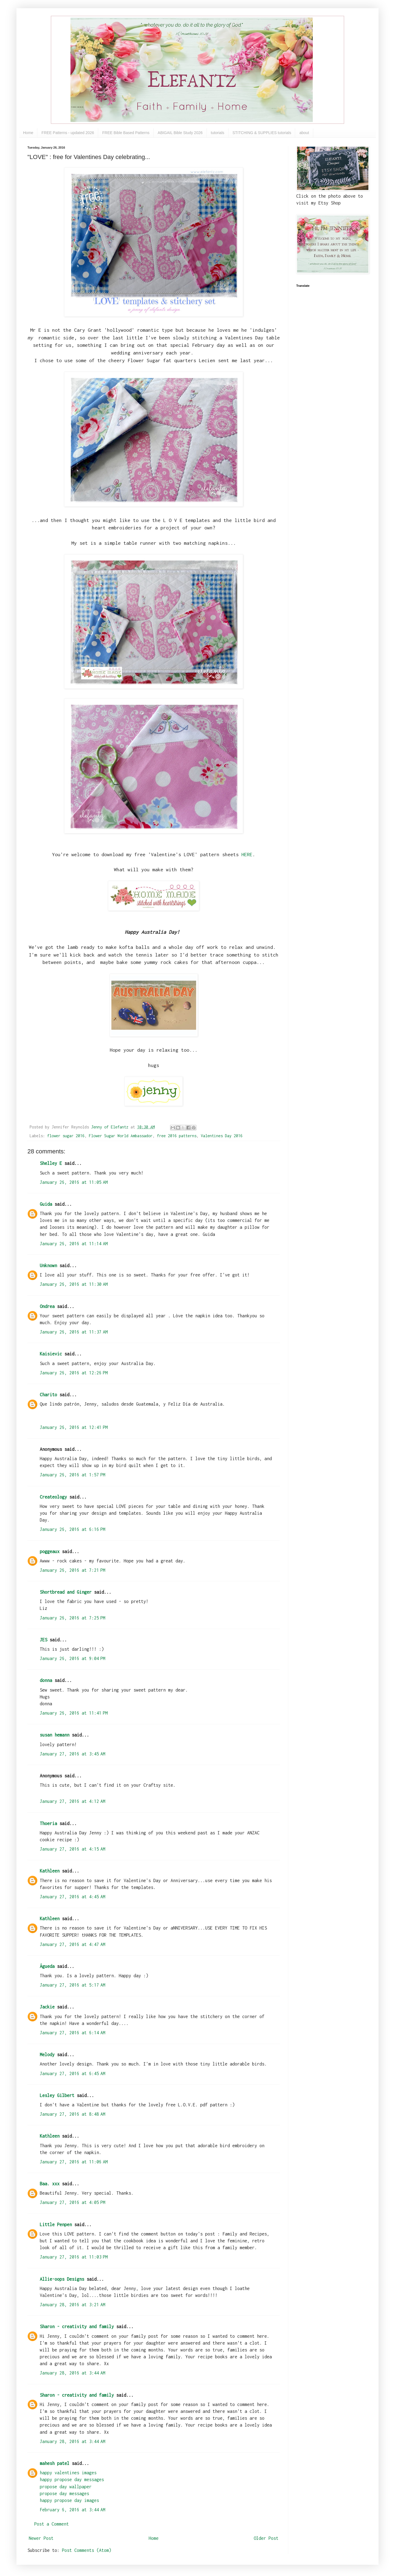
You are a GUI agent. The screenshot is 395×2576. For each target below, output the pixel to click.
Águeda (47, 1966)
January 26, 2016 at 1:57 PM (72, 1474)
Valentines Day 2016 (221, 1135)
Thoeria (48, 1823)
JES (43, 1639)
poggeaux (50, 1551)
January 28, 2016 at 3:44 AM (72, 2372)
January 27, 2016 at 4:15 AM (72, 1848)
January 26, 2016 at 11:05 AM (74, 1182)
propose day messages (64, 2493)
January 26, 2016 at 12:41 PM (74, 1427)
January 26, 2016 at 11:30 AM (74, 1284)
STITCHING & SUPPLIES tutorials (262, 132)
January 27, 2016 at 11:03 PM (74, 2256)
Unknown (48, 1265)
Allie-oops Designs (62, 2279)
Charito (48, 1394)
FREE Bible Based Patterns (125, 132)
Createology (53, 1496)
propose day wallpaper (66, 2486)
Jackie (47, 2006)
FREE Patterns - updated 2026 (67, 132)
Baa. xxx (50, 2183)
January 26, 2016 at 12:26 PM (74, 1372)
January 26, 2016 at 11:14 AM (74, 1243)
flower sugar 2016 (65, 1135)
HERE (246, 854)
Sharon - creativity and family (77, 2326)
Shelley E (51, 1163)
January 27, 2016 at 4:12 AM (72, 1801)
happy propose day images (69, 2500)
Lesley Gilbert (57, 2095)
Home (28, 132)
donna (46, 1680)
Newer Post (41, 2538)
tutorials (217, 132)
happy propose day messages (72, 2479)
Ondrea (47, 1306)
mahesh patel (54, 2463)
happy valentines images (68, 2472)
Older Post (266, 2538)
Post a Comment (51, 2523)
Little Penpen (56, 2224)
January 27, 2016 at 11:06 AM (74, 2161)
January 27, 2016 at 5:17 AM (72, 1984)
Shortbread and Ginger (66, 1592)
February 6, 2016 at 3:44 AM (72, 2509)
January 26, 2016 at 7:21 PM (72, 1570)
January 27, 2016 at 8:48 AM (72, 2114)
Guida (46, 1204)
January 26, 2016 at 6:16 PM (72, 1529)
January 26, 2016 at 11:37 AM (74, 1331)
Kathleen (50, 1870)
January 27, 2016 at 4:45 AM (72, 1896)
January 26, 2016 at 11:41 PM (74, 1712)
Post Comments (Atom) (86, 2550)
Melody (47, 2054)
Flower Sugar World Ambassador (121, 1135)
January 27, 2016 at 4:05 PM (72, 2202)
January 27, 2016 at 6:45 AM (72, 2073)
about (304, 132)
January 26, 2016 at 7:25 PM (72, 1617)
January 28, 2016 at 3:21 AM (72, 2304)
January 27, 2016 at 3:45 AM (72, 1753)
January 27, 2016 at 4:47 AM (72, 1944)
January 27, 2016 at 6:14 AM (72, 2032)
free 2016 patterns (176, 1135)
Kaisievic (51, 1353)
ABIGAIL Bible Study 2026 (180, 132)
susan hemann (54, 1734)
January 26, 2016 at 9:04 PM (72, 1658)
